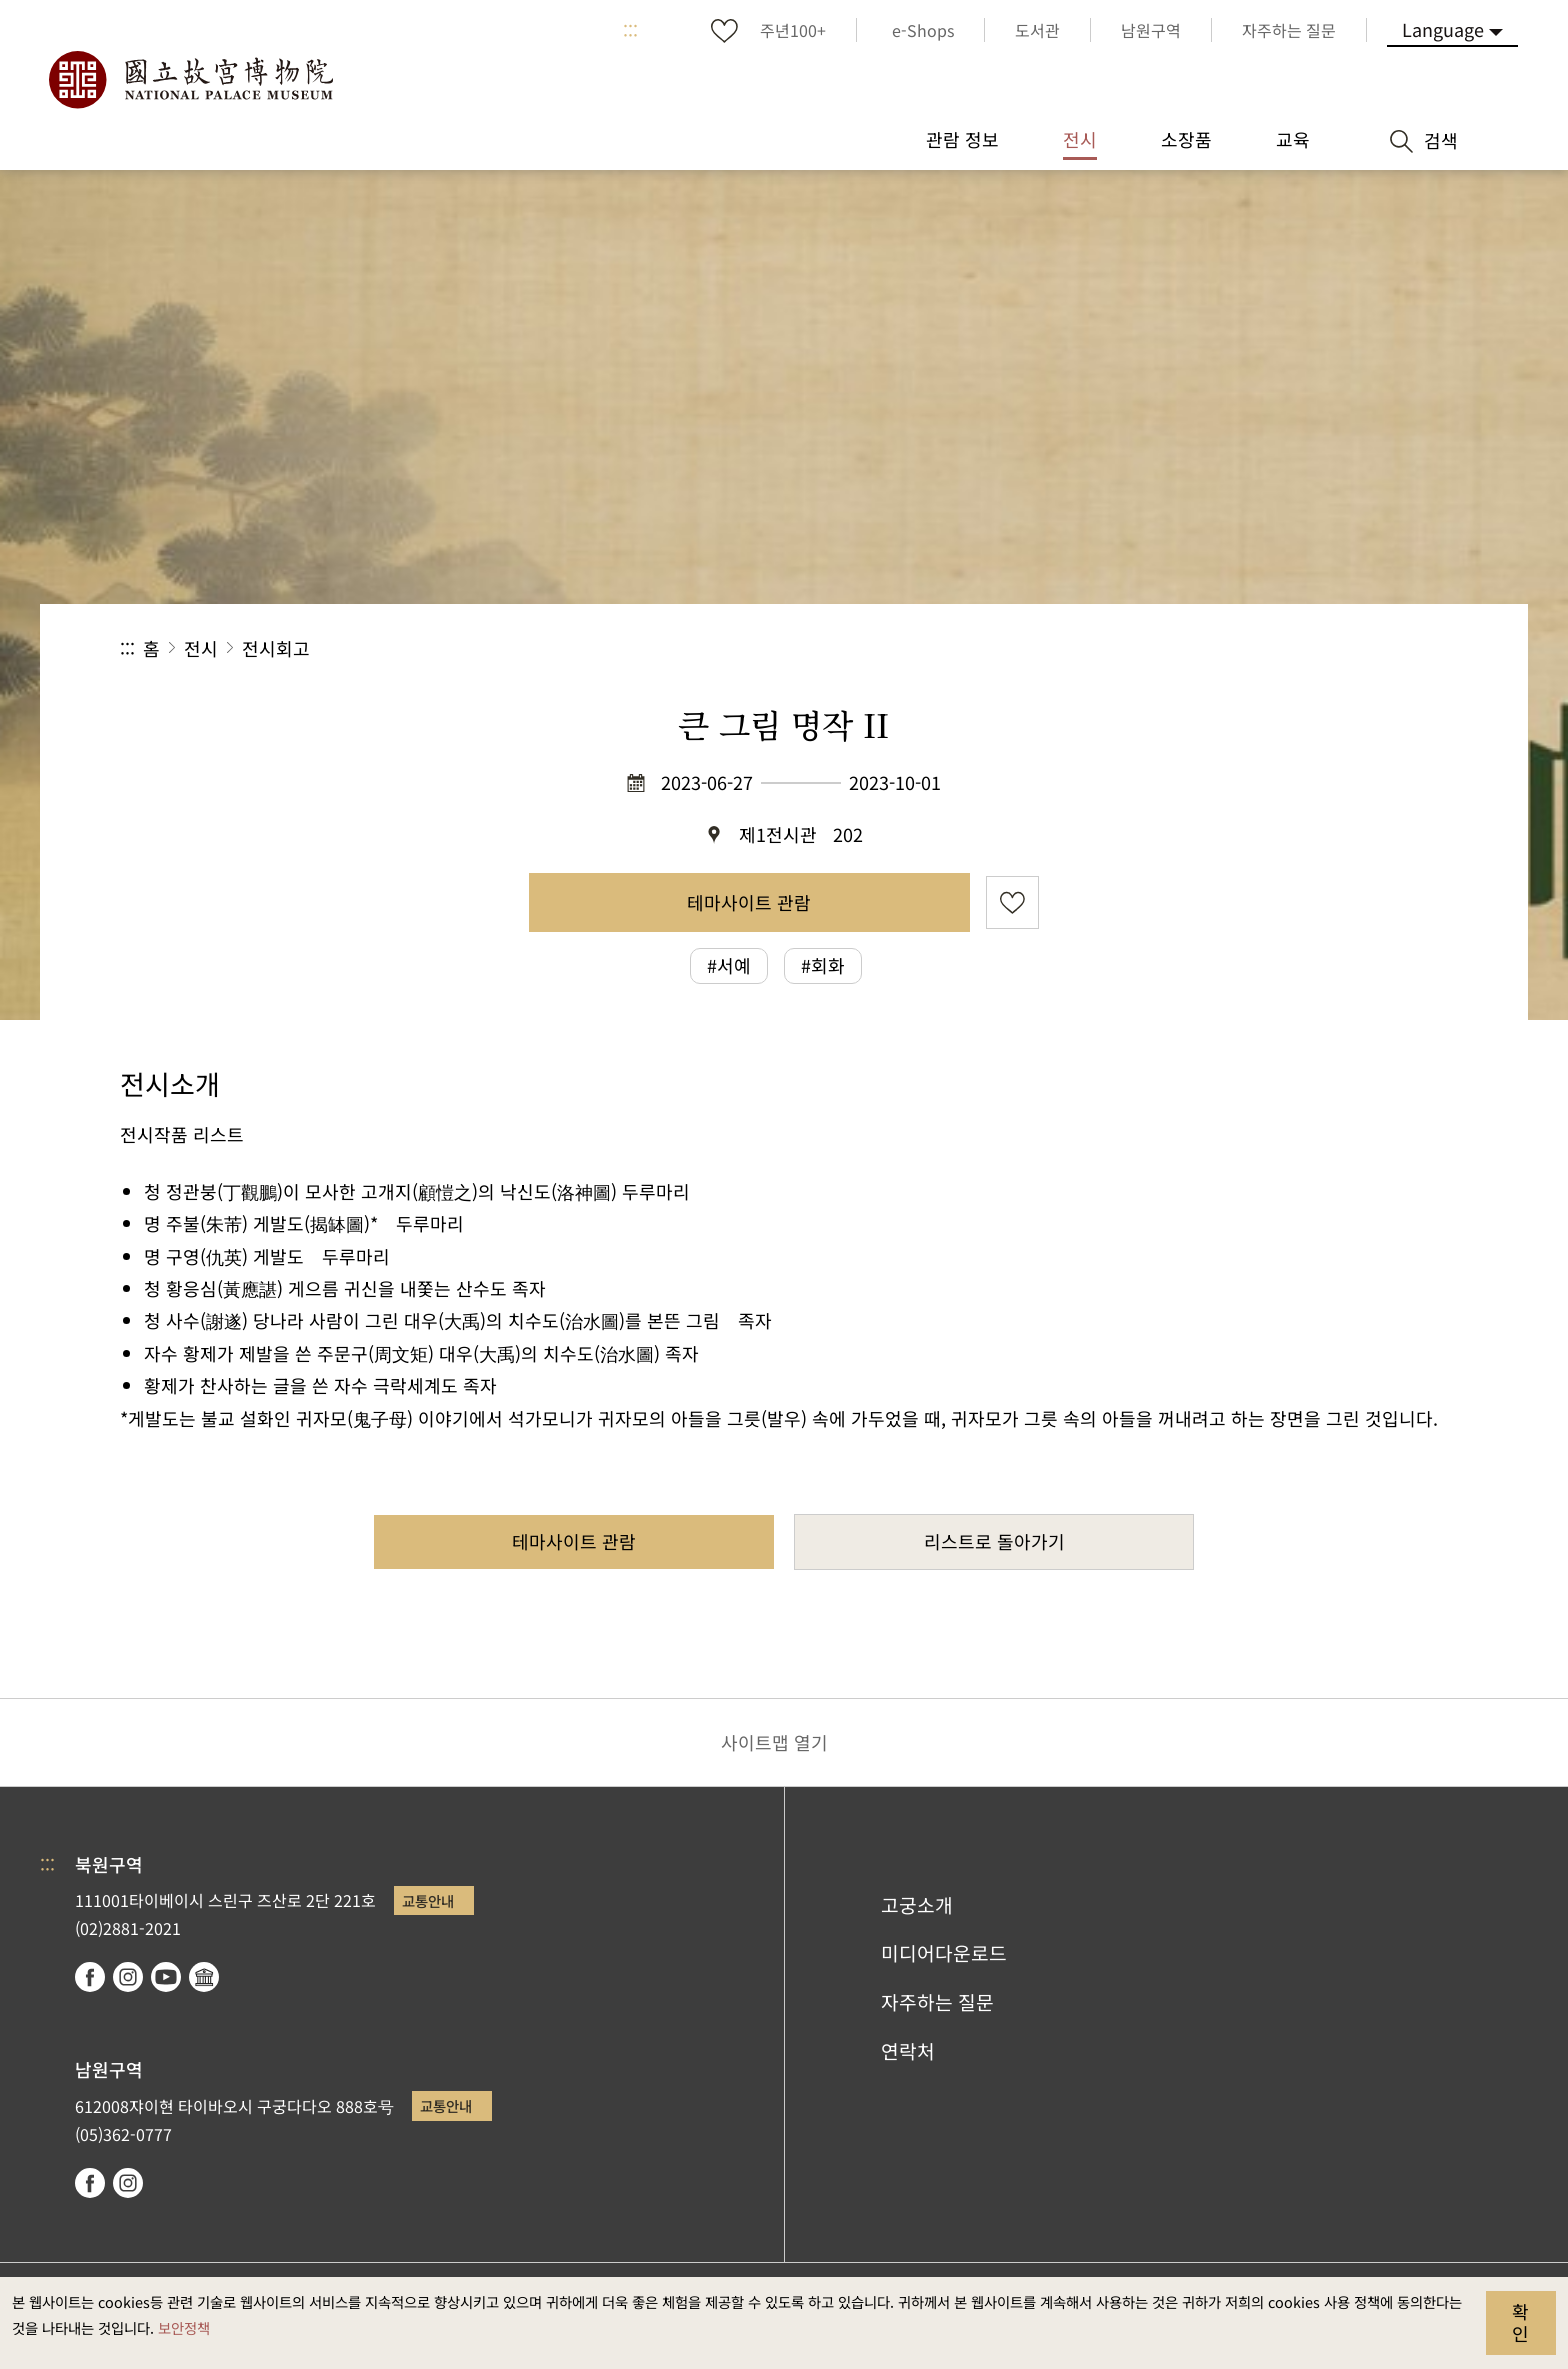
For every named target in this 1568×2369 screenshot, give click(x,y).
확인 (1520, 2322)
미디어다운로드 (944, 1953)
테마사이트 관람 (749, 902)
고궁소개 (917, 1905)
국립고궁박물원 (190, 80)
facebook (90, 1977)
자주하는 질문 (937, 2002)
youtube (166, 1977)
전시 (201, 648)
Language (1443, 29)
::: (630, 30)
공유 (1229, 648)
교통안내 (428, 1900)
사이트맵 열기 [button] (774, 1742)
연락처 (908, 2051)
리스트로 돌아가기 (994, 1541)
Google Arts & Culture (204, 1977)
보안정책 (184, 2327)
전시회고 (276, 648)
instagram (128, 1977)
